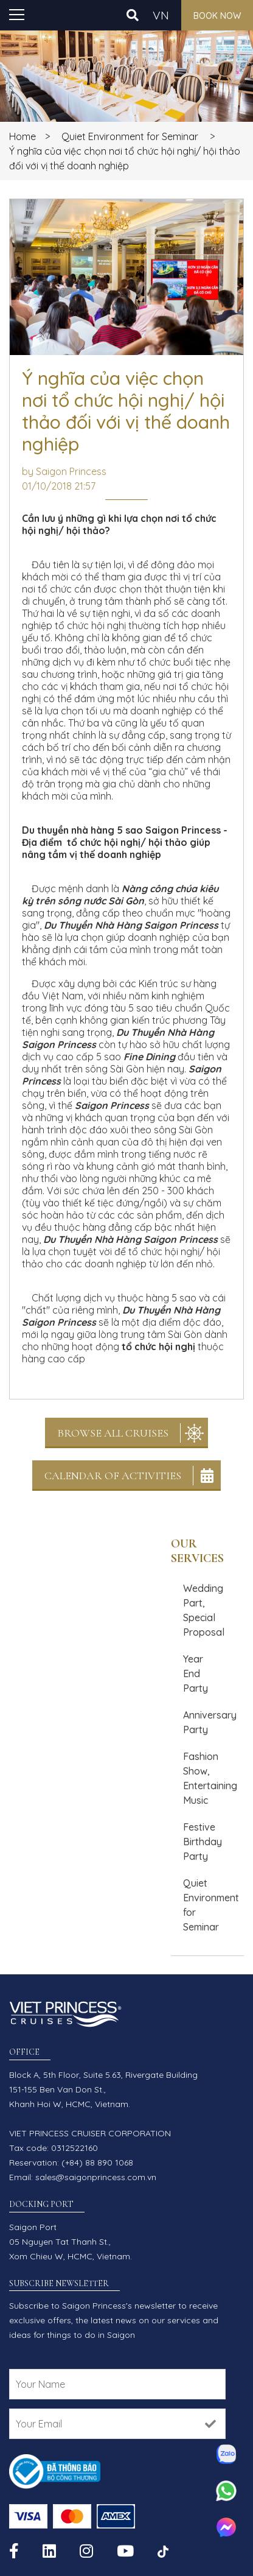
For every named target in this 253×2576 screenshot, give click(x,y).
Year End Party (195, 1673)
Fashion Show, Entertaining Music (210, 1778)
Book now (217, 15)
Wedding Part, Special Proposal (203, 1610)
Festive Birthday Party (202, 1841)
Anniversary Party (210, 1722)
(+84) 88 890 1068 (97, 2162)
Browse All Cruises (112, 1433)
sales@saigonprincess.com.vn (95, 2177)
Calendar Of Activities (112, 1475)
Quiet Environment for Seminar (129, 136)
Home (22, 136)
